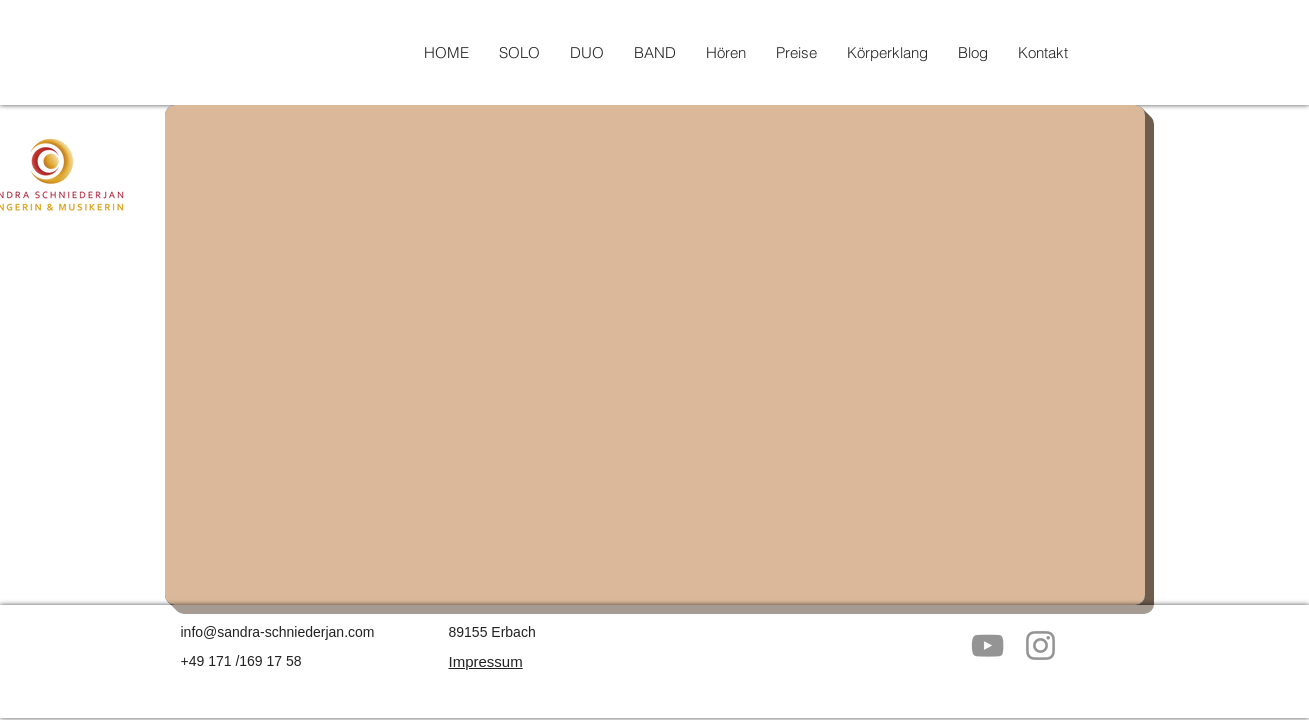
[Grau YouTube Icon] (987, 645)
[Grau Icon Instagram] (1040, 645)
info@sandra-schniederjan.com (278, 632)
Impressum (486, 661)
